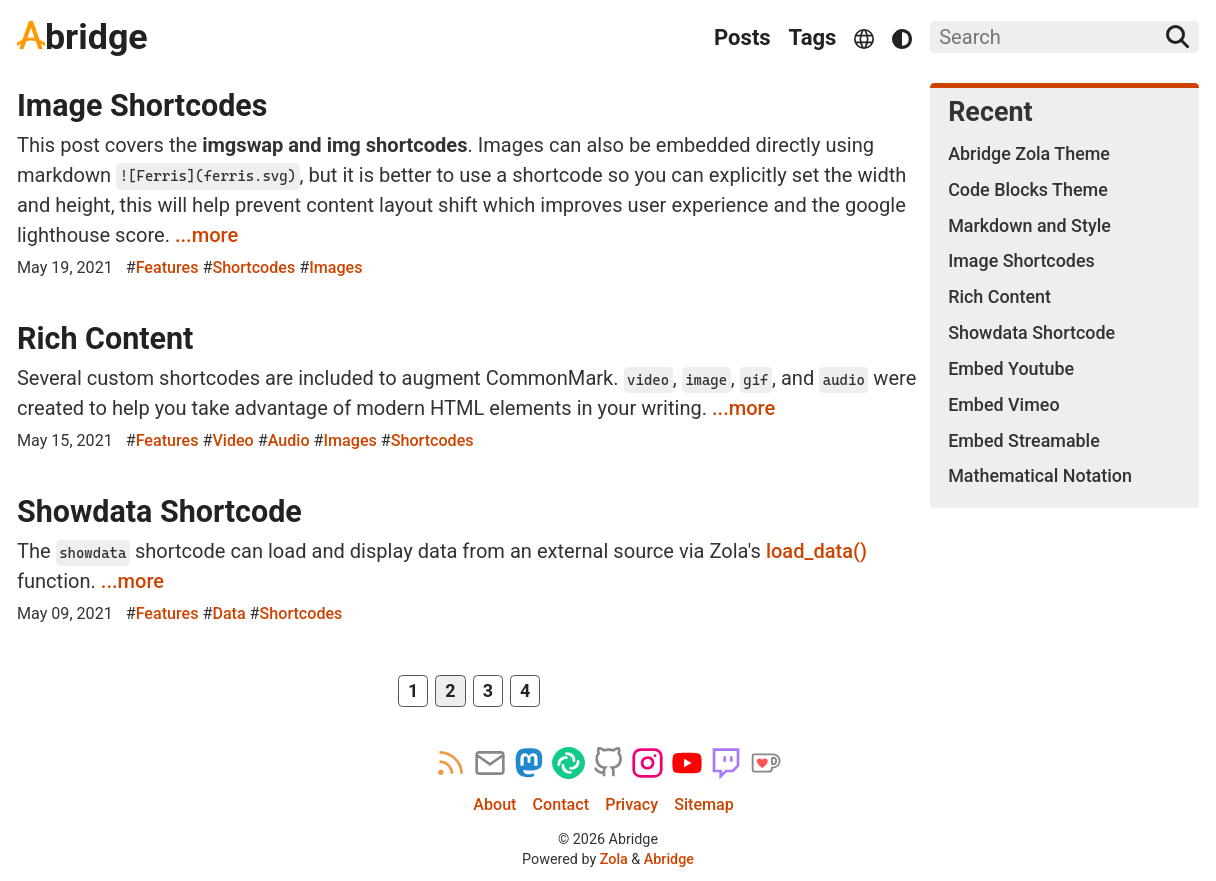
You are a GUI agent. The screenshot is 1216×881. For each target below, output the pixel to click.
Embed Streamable (1024, 440)
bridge (82, 37)
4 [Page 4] (525, 690)
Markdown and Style (1029, 225)
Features (167, 267)
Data (228, 613)
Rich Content (105, 338)
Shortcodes (253, 267)
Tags (813, 37)
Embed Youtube (1011, 368)
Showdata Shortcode (159, 511)
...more (206, 235)
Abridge (669, 859)
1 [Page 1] (413, 690)
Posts (742, 37)
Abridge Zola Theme (1029, 153)
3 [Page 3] (488, 690)
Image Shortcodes (142, 105)
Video (232, 440)
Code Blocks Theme (1028, 189)
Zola (614, 859)
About (494, 804)
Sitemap (704, 804)
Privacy (631, 804)
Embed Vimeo (1003, 404)
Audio (289, 440)
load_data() (816, 551)
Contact (561, 804)
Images (335, 267)
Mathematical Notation (1040, 475)
